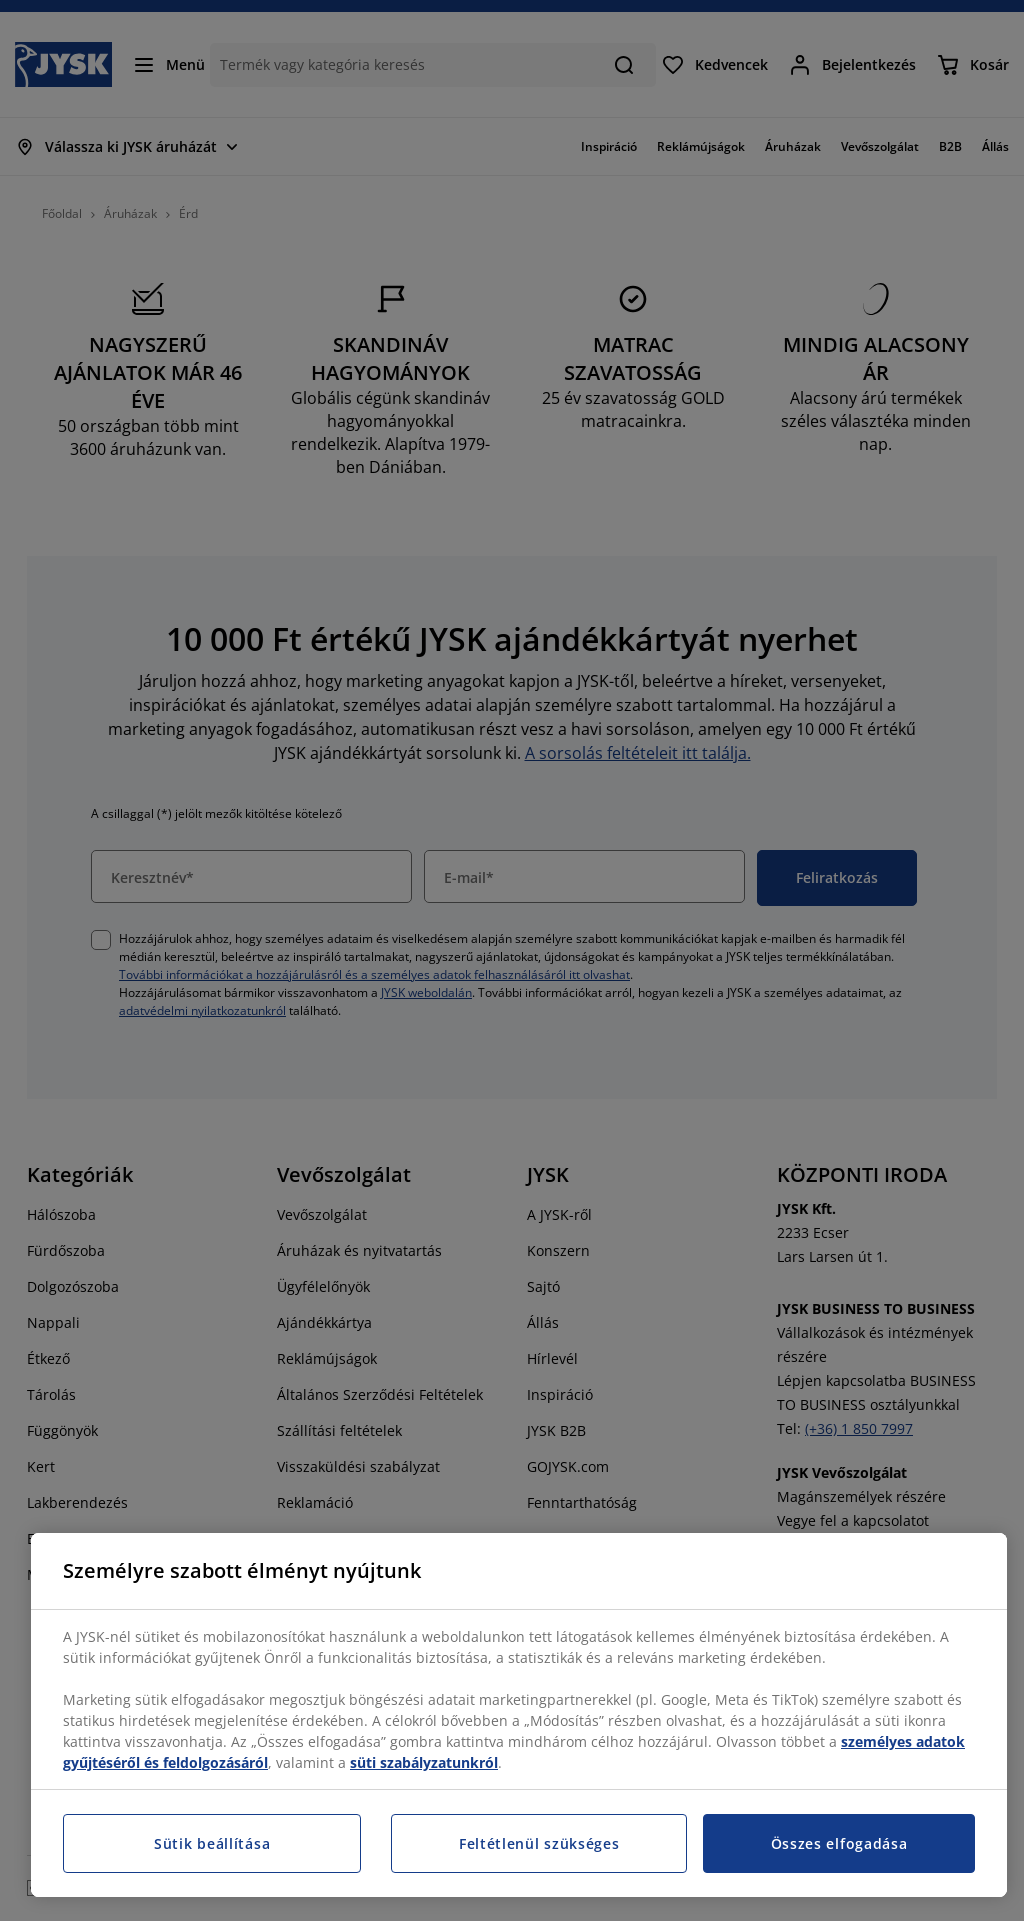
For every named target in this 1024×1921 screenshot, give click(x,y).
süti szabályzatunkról (424, 1762)
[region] (519, 1715)
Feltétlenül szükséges (539, 1843)
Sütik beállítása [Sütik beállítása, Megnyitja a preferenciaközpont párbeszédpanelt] (212, 1843)
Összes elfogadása (839, 1843)
